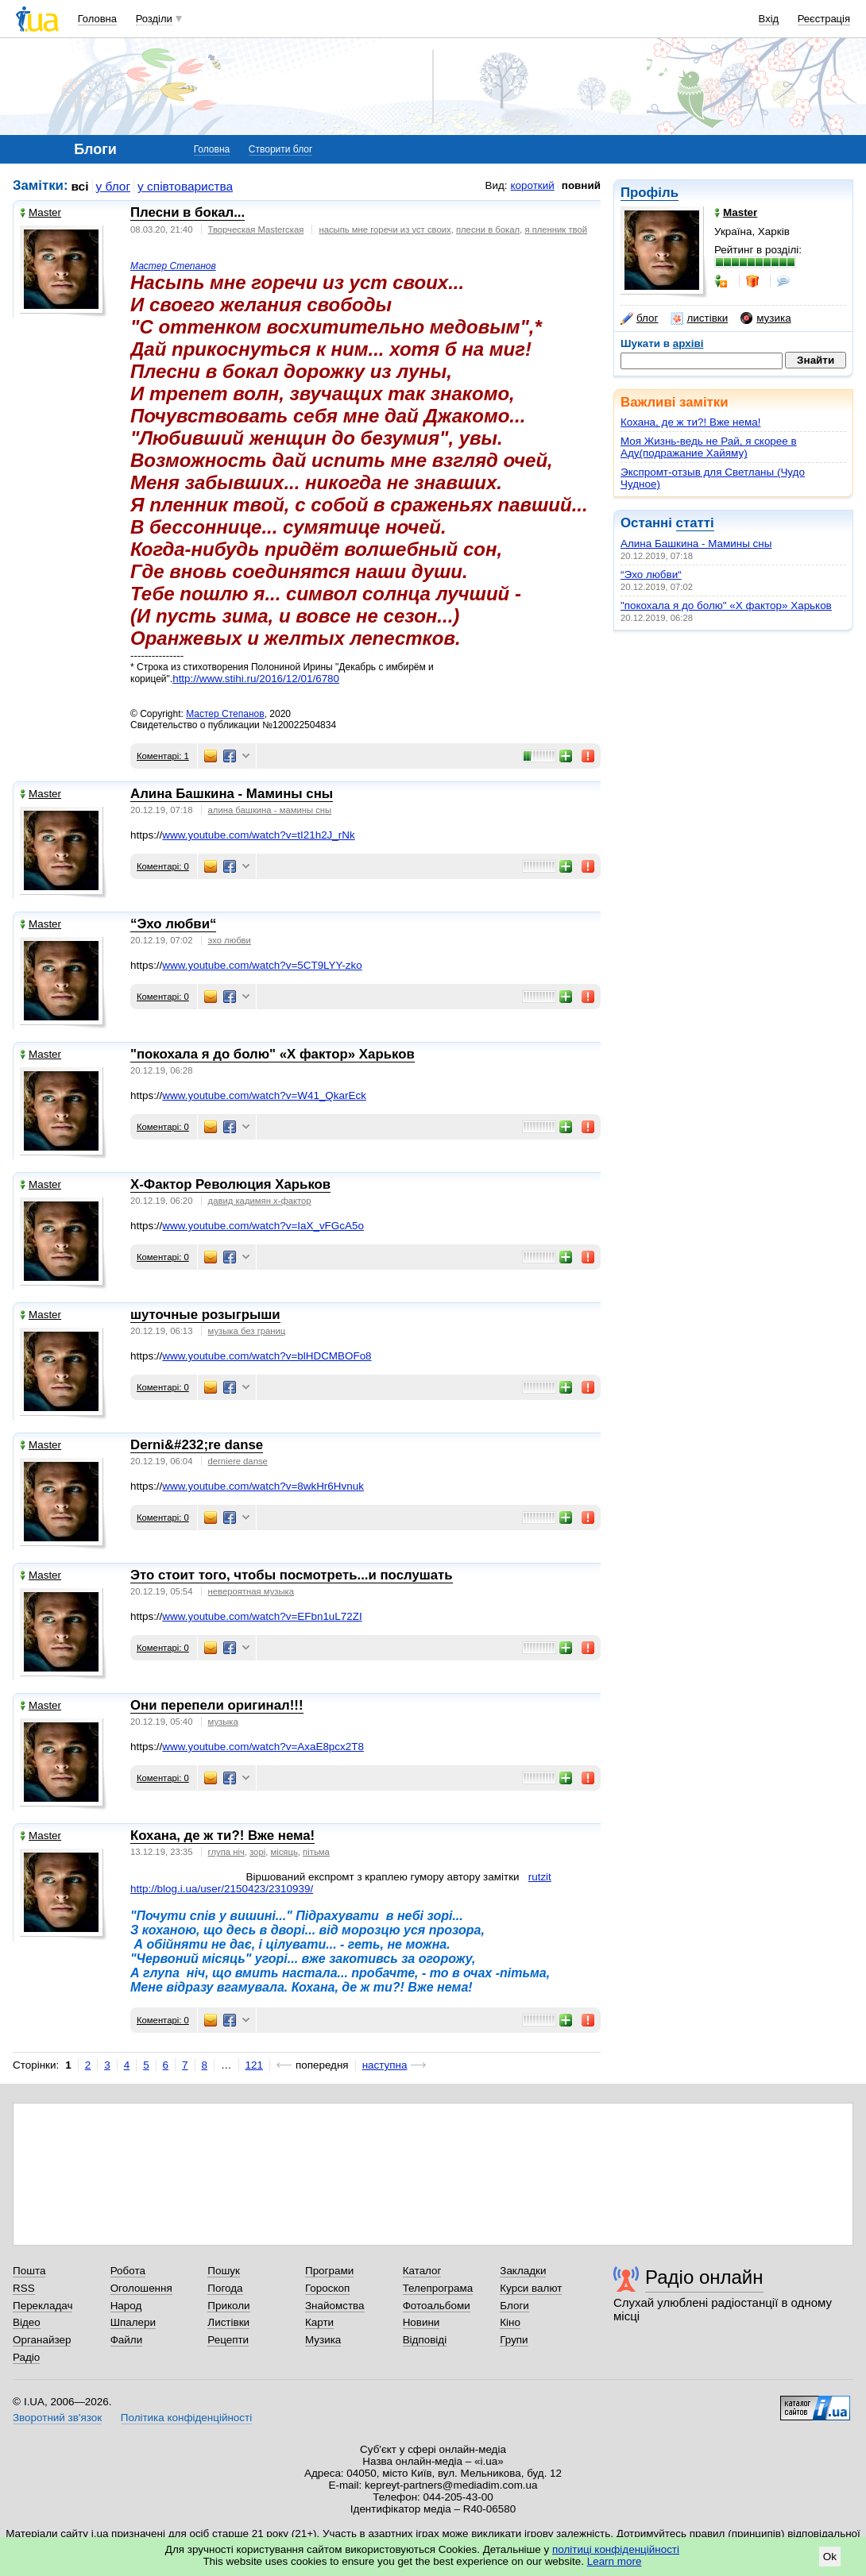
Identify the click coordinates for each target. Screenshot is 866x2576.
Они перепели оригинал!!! (216, 1705)
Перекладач (42, 2306)
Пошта (29, 2271)
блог (639, 318)
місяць (283, 1852)
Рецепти (228, 2340)
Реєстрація (824, 19)
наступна (385, 2065)
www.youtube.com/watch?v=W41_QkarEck (264, 1095)
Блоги (514, 2306)
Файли (126, 2340)
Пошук (223, 2271)
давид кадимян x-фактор (259, 1200)
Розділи (154, 19)
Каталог (422, 2271)
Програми (329, 2271)
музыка (223, 1721)
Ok (830, 2557)
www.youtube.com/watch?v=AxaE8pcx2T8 (263, 1747)
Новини (421, 2322)
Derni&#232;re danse (196, 1444)
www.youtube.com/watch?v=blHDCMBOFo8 (266, 1356)
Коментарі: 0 (163, 866)
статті (695, 522)
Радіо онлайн (704, 2277)
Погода (224, 2288)
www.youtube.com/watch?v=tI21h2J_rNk (258, 835)
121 (254, 2065)
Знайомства (335, 2306)
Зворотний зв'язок (57, 2418)
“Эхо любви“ (651, 574)
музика (765, 318)
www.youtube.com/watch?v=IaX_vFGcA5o (263, 1226)
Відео (27, 2322)
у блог (113, 186)
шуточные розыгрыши (205, 1314)
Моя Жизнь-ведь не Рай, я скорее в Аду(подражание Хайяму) (709, 447)
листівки (699, 318)
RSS (24, 2288)
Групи (514, 2340)
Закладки (523, 2271)
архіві (688, 343)
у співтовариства (185, 186)
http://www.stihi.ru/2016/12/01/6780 (255, 678)
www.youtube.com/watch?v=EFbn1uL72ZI (261, 1616)
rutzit (539, 1877)
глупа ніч (226, 1852)
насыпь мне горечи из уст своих (384, 229)
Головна (97, 19)
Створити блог (281, 149)
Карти (319, 2322)
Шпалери (133, 2322)
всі (80, 186)
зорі (257, 1852)
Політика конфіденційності (186, 2418)
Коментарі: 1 (163, 756)
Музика (323, 2340)
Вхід (769, 19)
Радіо (26, 2357)
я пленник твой (555, 229)
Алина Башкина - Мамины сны (696, 544)
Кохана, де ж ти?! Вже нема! (690, 422)
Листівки (228, 2322)
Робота (127, 2271)
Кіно (510, 2322)
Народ (126, 2306)
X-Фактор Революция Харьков (230, 1184)
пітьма (316, 1852)
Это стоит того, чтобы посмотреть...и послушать (291, 1575)
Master (40, 212)
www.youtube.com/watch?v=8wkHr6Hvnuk (263, 1486)
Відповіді (425, 2340)
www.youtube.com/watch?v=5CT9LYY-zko (261, 965)
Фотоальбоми (436, 2306)
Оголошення (141, 2288)
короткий (533, 185)
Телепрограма (438, 2288)
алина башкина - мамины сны (270, 810)
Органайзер (42, 2340)
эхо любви (229, 940)
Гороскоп (327, 2288)
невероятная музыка (251, 1591)
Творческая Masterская (256, 229)
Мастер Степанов (173, 266)
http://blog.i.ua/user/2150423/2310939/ (221, 1889)
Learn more (614, 2561)
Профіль (649, 192)
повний (581, 185)
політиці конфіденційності (615, 2549)
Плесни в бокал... (187, 212)
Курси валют (531, 2288)
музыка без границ (247, 1331)
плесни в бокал (488, 229)
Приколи (228, 2306)
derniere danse (238, 1461)
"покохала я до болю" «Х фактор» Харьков (726, 605)
